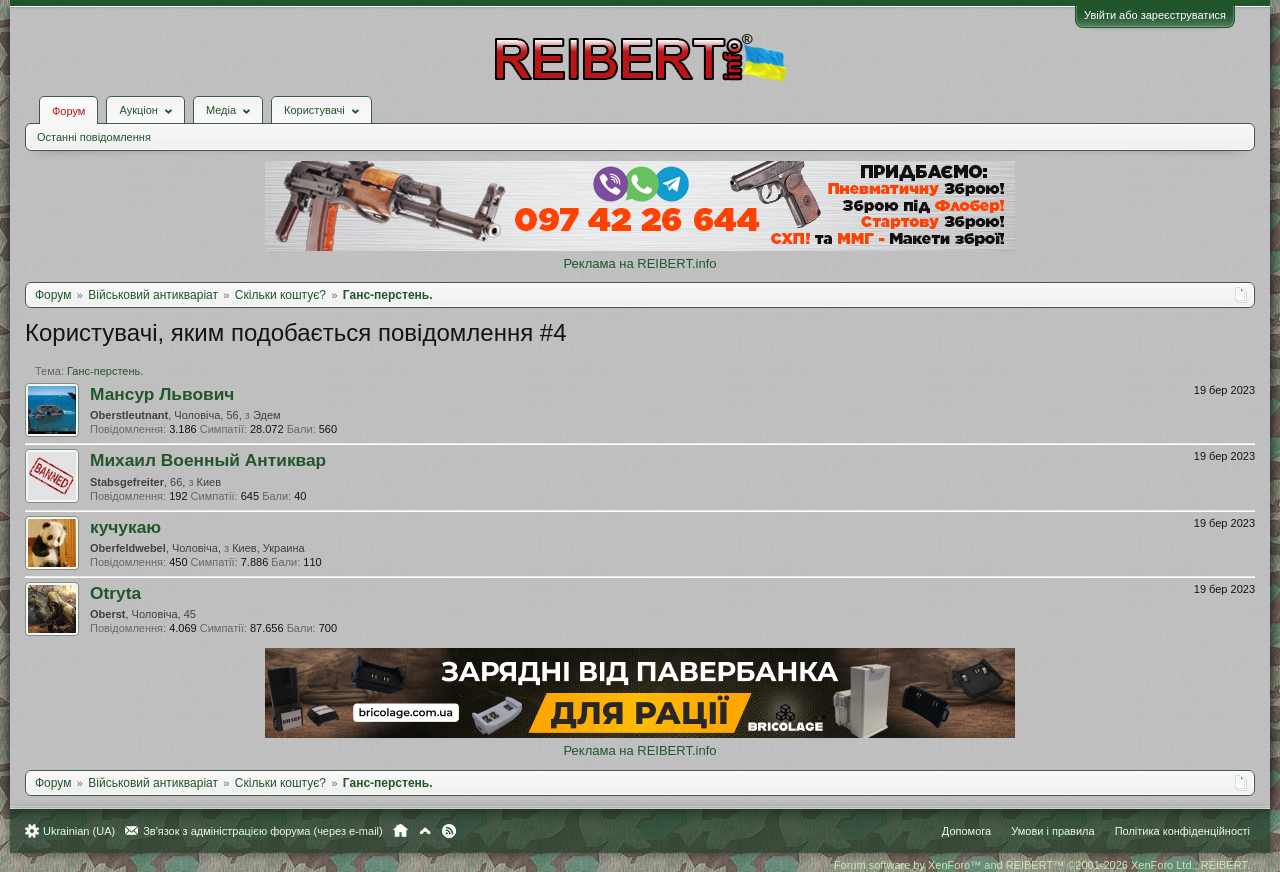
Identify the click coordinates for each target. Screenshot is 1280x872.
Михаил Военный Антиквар (208, 460)
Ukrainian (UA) (79, 831)
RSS (449, 831)
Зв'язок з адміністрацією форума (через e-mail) (263, 831)
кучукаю (125, 527)
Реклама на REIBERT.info (639, 263)
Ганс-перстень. (105, 371)
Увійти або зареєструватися (1155, 15)
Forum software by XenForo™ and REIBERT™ (1042, 865)
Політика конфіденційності (1182, 831)
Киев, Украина (268, 548)
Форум (68, 111)
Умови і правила (1052, 831)
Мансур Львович (162, 394)
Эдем (267, 415)
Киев (209, 482)
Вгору (425, 831)
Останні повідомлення (94, 137)
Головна (400, 831)
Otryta (115, 593)
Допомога (966, 831)
